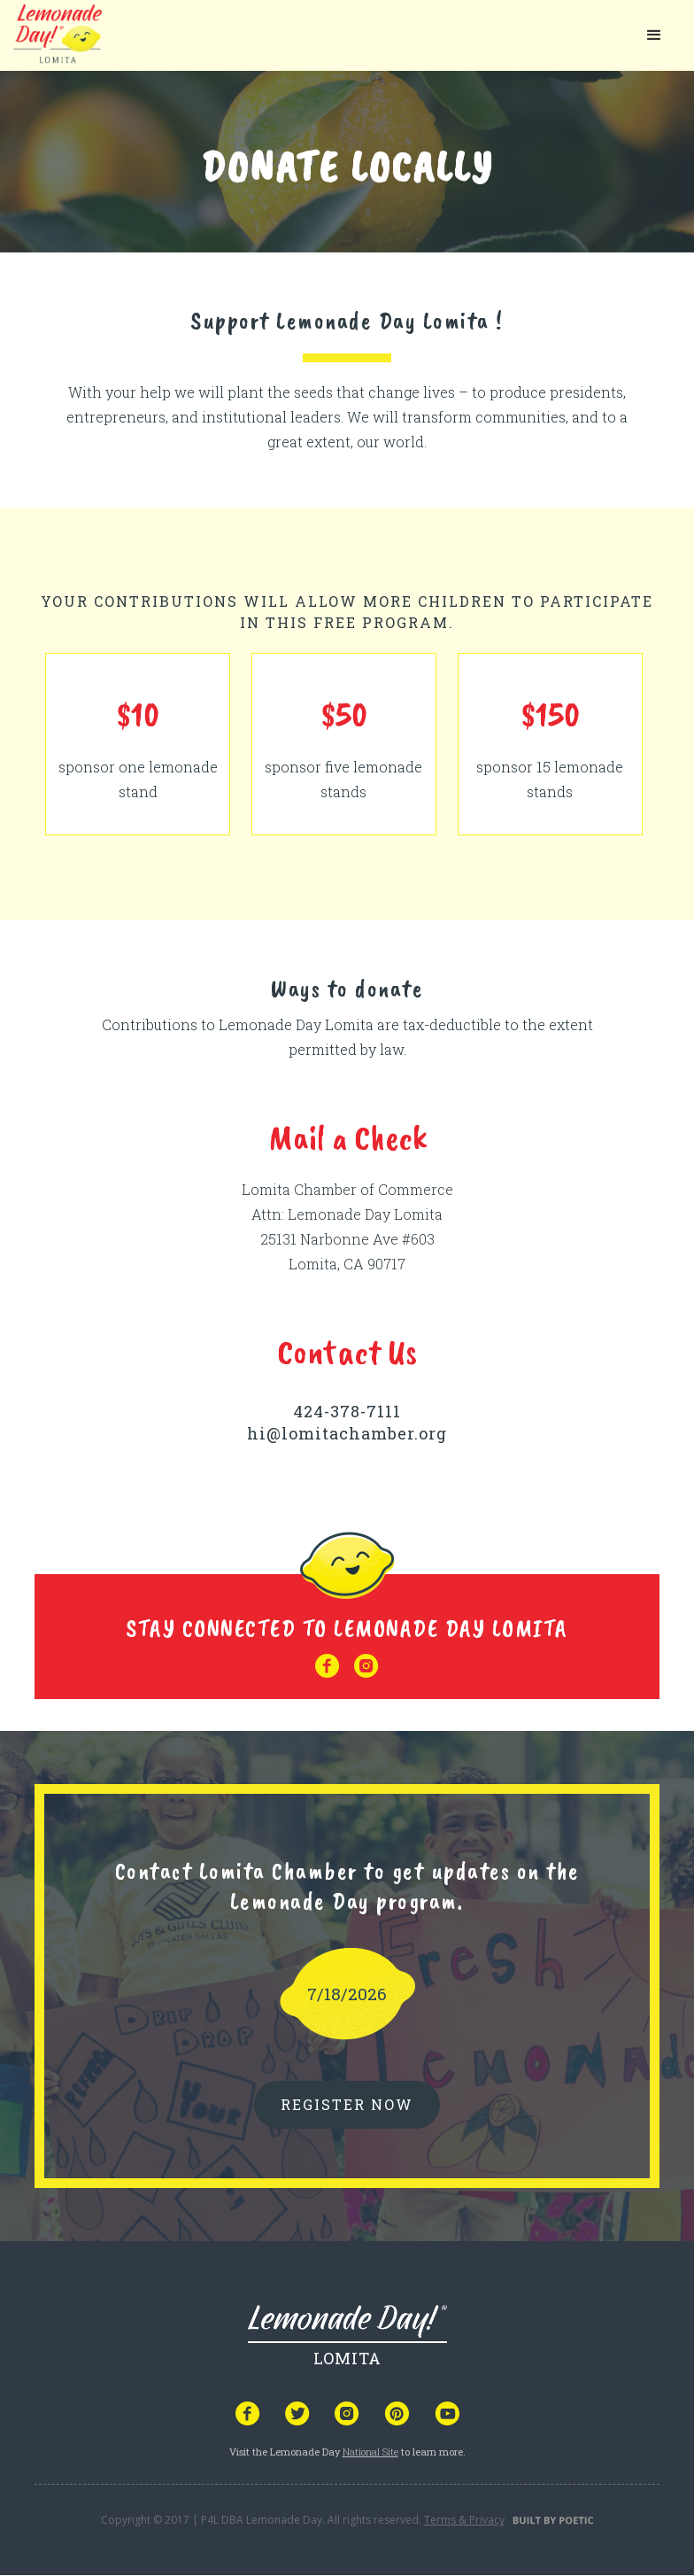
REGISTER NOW (347, 2104)
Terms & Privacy (464, 2519)
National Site (370, 2451)
